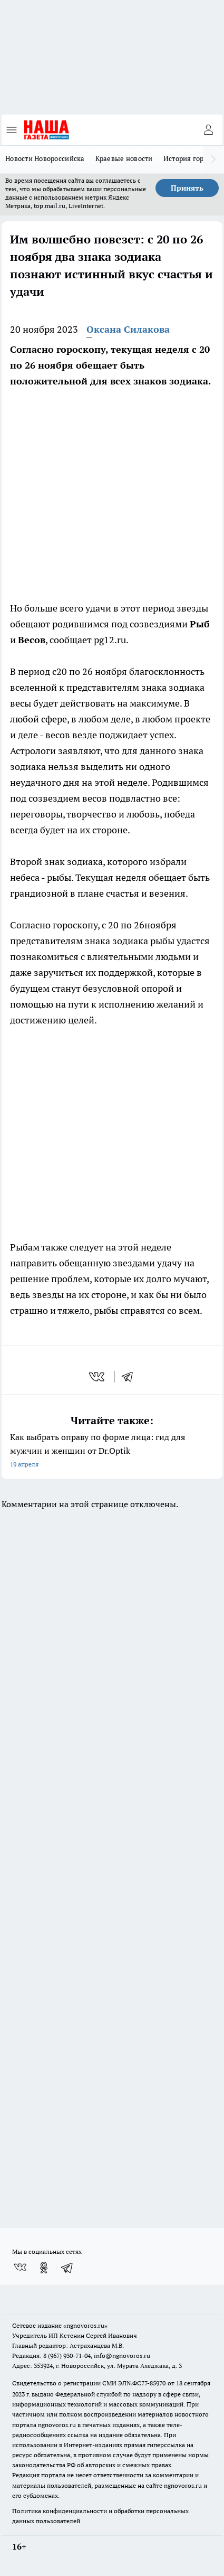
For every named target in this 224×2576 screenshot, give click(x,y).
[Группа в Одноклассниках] (44, 2267)
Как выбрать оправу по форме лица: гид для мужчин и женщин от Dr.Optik (112, 1451)
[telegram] (130, 1376)
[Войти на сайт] (208, 129)
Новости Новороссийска (45, 158)
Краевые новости (124, 158)
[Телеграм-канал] (67, 2267)
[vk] (98, 1376)
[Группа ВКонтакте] (20, 2267)
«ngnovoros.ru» (85, 2325)
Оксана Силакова (128, 329)
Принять (187, 188)
